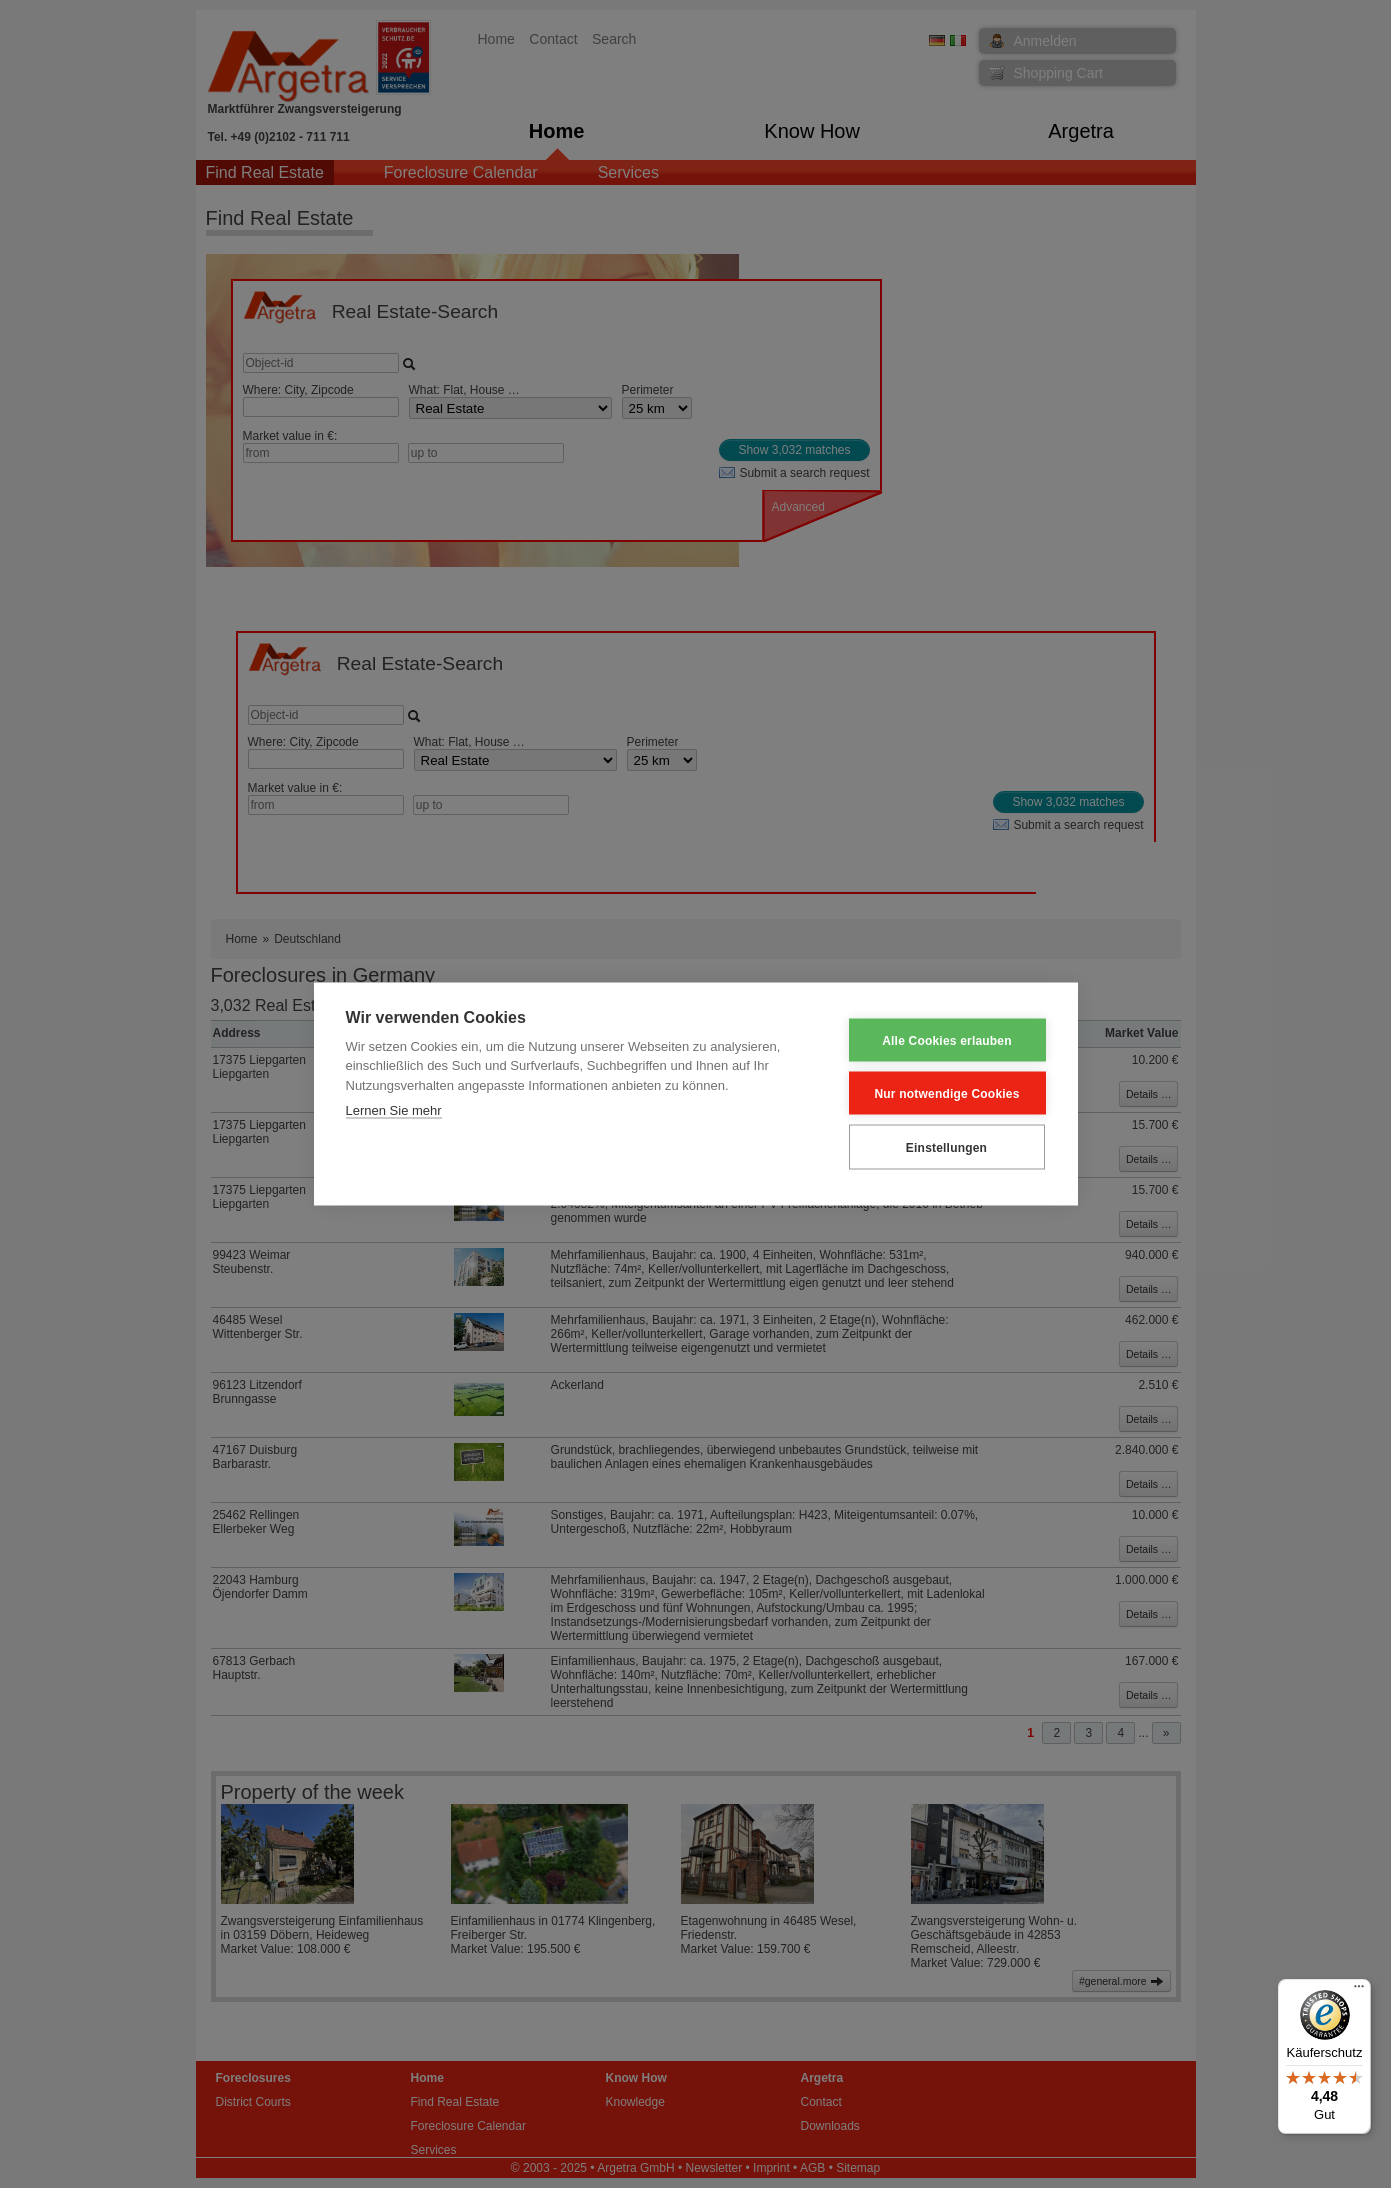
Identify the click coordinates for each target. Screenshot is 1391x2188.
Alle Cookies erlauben (947, 1040)
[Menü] (1359, 1991)
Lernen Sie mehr (394, 1110)
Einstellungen (946, 1147)
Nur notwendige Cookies (946, 1093)
